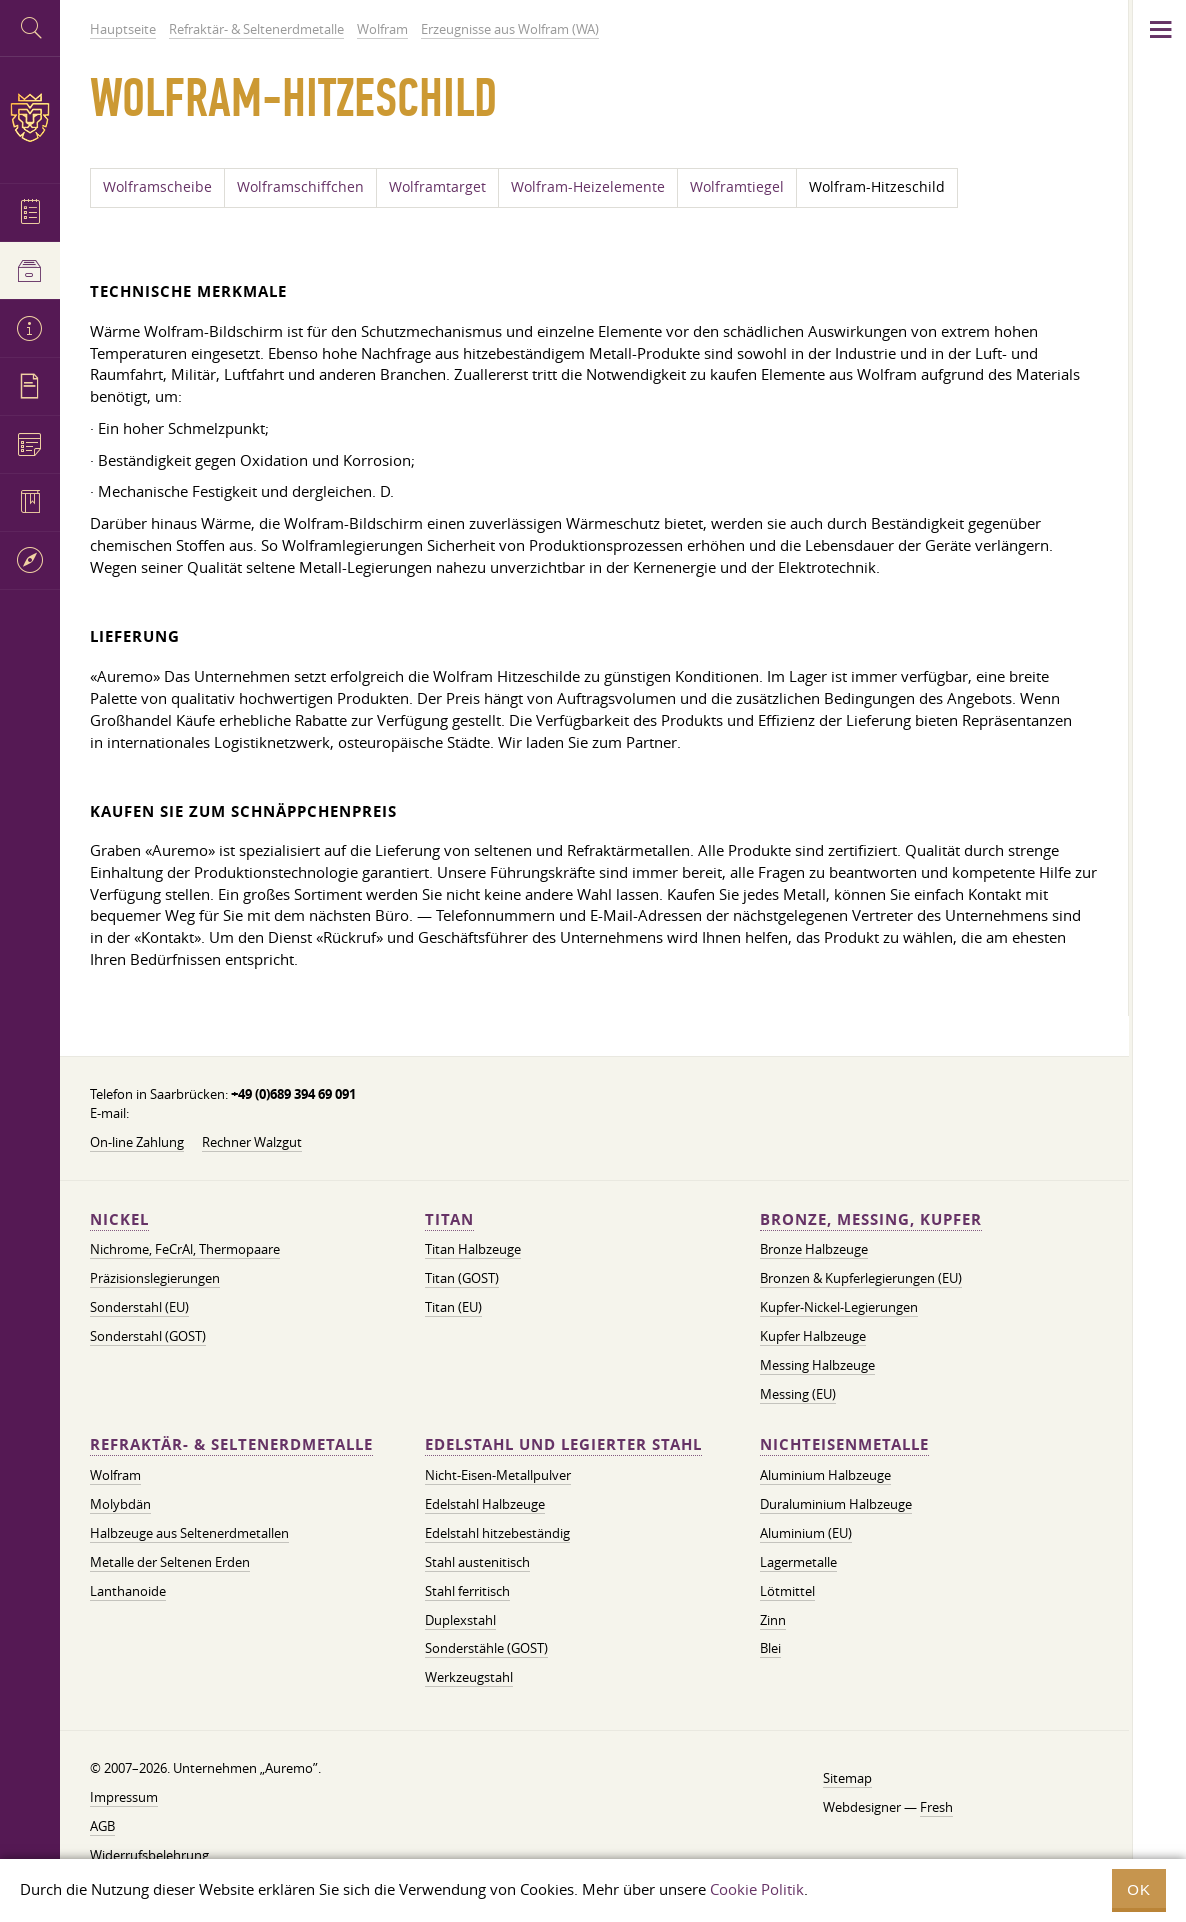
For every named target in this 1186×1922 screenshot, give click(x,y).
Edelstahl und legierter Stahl (563, 1444)
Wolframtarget (437, 187)
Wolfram (115, 1475)
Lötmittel (787, 1591)
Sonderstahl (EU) (139, 1307)
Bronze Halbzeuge (814, 1249)
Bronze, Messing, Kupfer (871, 1219)
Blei (770, 1648)
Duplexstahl (460, 1620)
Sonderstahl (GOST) (148, 1336)
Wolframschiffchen (300, 187)
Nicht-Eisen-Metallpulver (498, 1475)
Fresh (936, 1807)
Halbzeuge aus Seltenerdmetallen (189, 1533)
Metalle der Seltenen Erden (170, 1562)
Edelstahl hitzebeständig (497, 1533)
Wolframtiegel (737, 187)
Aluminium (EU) (806, 1533)
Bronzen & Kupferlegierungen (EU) (861, 1278)
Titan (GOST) (462, 1278)
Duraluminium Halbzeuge (836, 1504)
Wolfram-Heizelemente (588, 187)
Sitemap (847, 1778)
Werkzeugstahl (469, 1677)
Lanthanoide (128, 1591)
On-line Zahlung (137, 1142)
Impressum (124, 1797)
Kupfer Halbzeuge (813, 1336)
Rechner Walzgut (252, 1142)
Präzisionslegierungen (155, 1278)
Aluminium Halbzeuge (825, 1475)
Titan (449, 1219)
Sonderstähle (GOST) (486, 1648)
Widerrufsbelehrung (149, 1855)
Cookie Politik (757, 1889)
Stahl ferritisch (467, 1591)
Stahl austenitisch (477, 1562)
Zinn (773, 1620)
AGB (102, 1826)
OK (1139, 1889)
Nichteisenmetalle (844, 1444)
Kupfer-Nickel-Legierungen (839, 1307)
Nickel (119, 1219)
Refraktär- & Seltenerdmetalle (231, 1444)
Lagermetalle (798, 1562)
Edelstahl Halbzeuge (485, 1504)
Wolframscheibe (157, 187)
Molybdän (120, 1504)
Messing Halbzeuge (817, 1365)
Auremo (30, 117)
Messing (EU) (798, 1394)
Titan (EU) (453, 1307)
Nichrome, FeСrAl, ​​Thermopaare (185, 1249)
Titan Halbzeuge (473, 1249)
